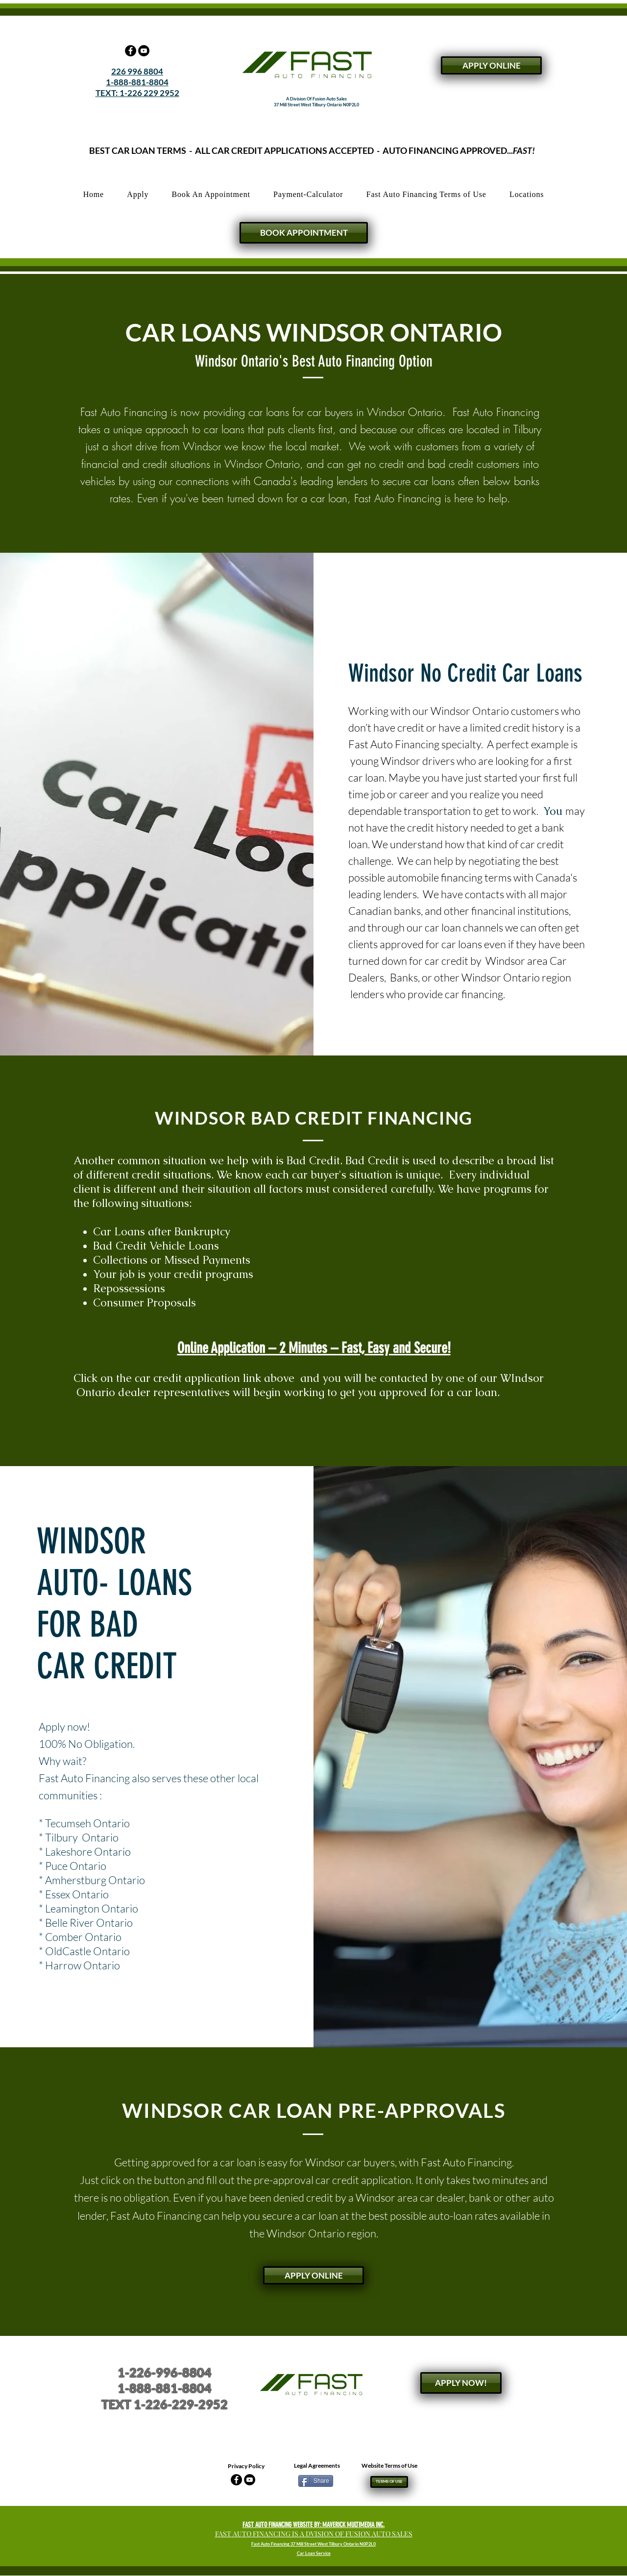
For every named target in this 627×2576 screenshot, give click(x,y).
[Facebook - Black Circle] (130, 50)
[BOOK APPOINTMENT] (304, 233)
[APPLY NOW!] (461, 2383)
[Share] (315, 2481)
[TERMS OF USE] (389, 2482)
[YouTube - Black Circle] (143, 50)
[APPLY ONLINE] (491, 65)
